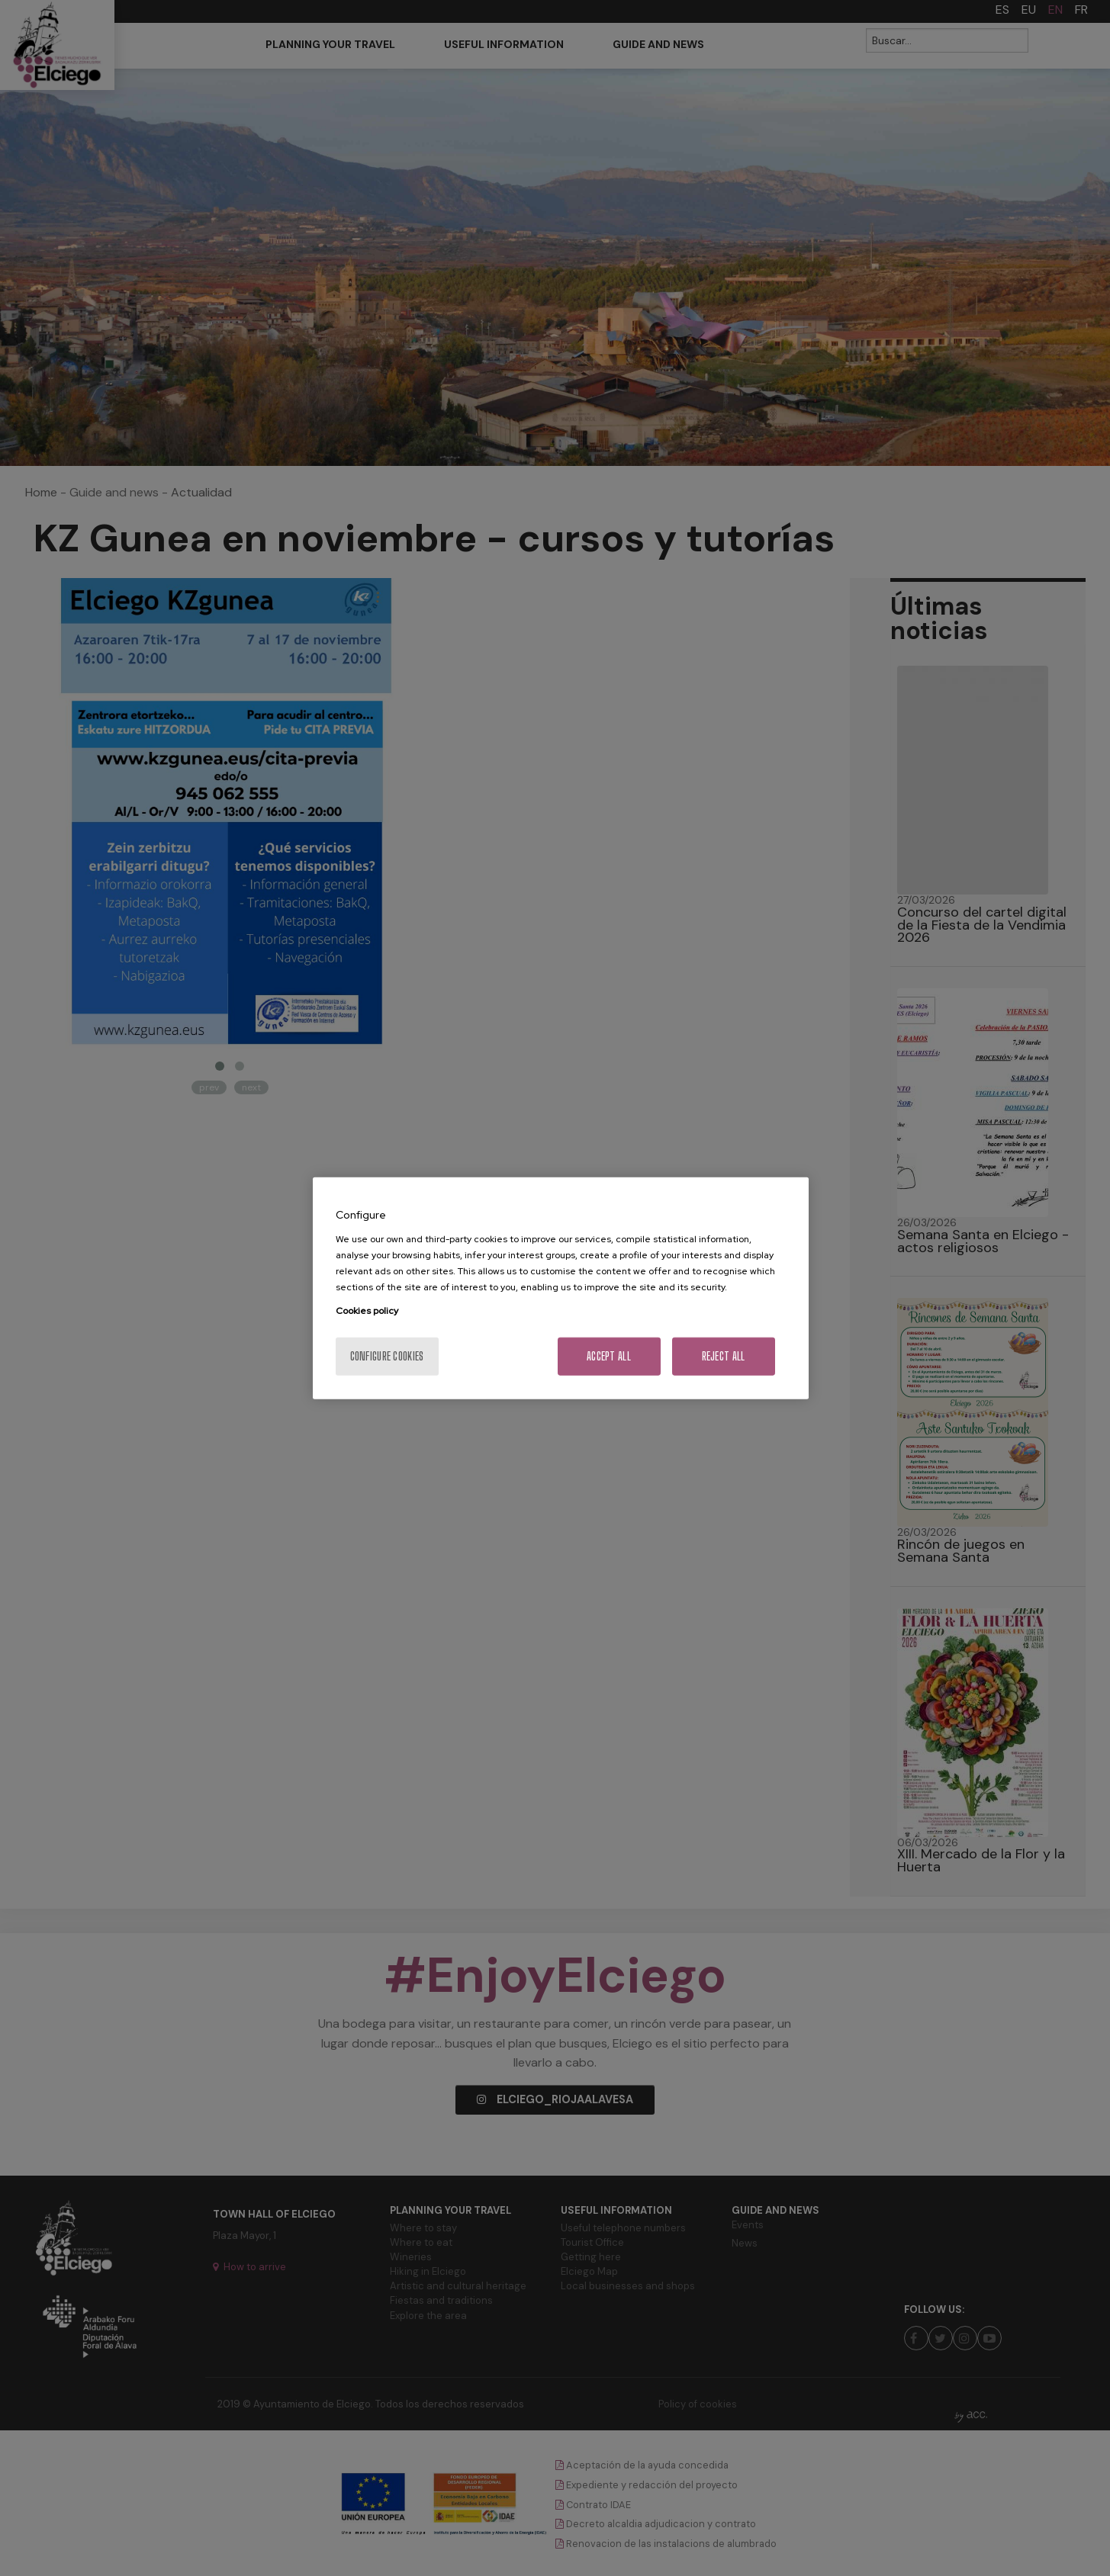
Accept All (609, 1355)
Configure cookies (387, 1355)
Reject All (723, 1355)
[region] (561, 1288)
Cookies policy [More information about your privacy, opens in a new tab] (367, 1310)
